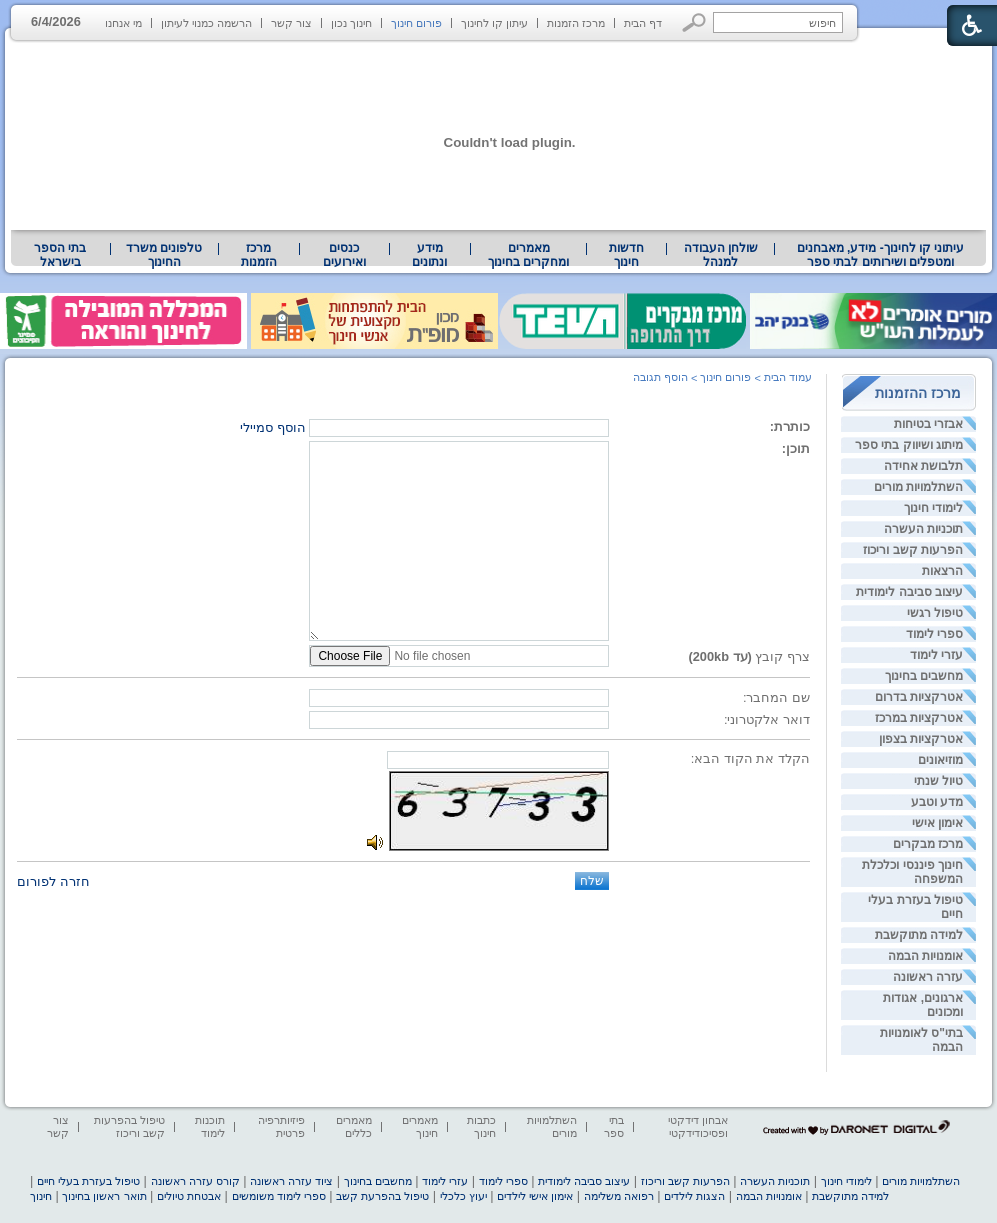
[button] (694, 22)
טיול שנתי (938, 781)
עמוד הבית (788, 377)
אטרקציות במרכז (919, 718)
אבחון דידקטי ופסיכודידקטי (698, 1126)
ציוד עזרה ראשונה (291, 1181)
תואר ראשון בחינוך (104, 1196)
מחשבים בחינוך (924, 676)
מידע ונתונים (429, 255)
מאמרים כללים (354, 1126)
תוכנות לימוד (210, 1126)
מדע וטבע (937, 802)
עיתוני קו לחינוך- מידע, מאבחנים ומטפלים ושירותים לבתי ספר (881, 255)
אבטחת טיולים (189, 1196)
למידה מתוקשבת (919, 935)
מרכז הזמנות (576, 23)
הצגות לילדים (694, 1196)
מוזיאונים (940, 760)
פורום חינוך (416, 23)
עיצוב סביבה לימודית (909, 592)
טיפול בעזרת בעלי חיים (88, 1181)
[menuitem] (880, 255)
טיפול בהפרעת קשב (382, 1196)
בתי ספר (614, 1126)
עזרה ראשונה (928, 977)
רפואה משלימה (619, 1196)
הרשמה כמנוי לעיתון (206, 23)
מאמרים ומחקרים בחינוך (528, 255)
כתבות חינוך (481, 1126)
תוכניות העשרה (923, 529)
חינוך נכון (351, 23)
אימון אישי (937, 823)
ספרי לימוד (934, 634)
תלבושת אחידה (923, 466)
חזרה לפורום (53, 881)
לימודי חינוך (933, 508)
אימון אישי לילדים (535, 1196)
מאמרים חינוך (420, 1126)
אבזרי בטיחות (928, 424)
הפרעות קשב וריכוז (913, 550)
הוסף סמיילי (273, 427)
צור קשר (291, 23)
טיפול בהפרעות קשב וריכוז (129, 1126)
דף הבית (643, 23)
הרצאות (942, 571)
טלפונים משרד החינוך (164, 255)
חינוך (41, 1196)
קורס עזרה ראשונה (195, 1181)
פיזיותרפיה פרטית (281, 1126)
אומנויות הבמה (925, 956)
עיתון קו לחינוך (494, 23)
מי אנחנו (123, 23)
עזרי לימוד (936, 655)
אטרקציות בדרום (919, 697)
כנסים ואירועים (344, 255)
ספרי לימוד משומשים (279, 1196)
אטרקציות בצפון (921, 739)
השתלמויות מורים (918, 487)
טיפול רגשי (935, 613)
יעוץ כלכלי (463, 1196)
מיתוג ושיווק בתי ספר (909, 445)
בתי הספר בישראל (60, 255)
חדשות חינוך (626, 255)
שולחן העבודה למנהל (721, 255)
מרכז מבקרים (928, 844)
